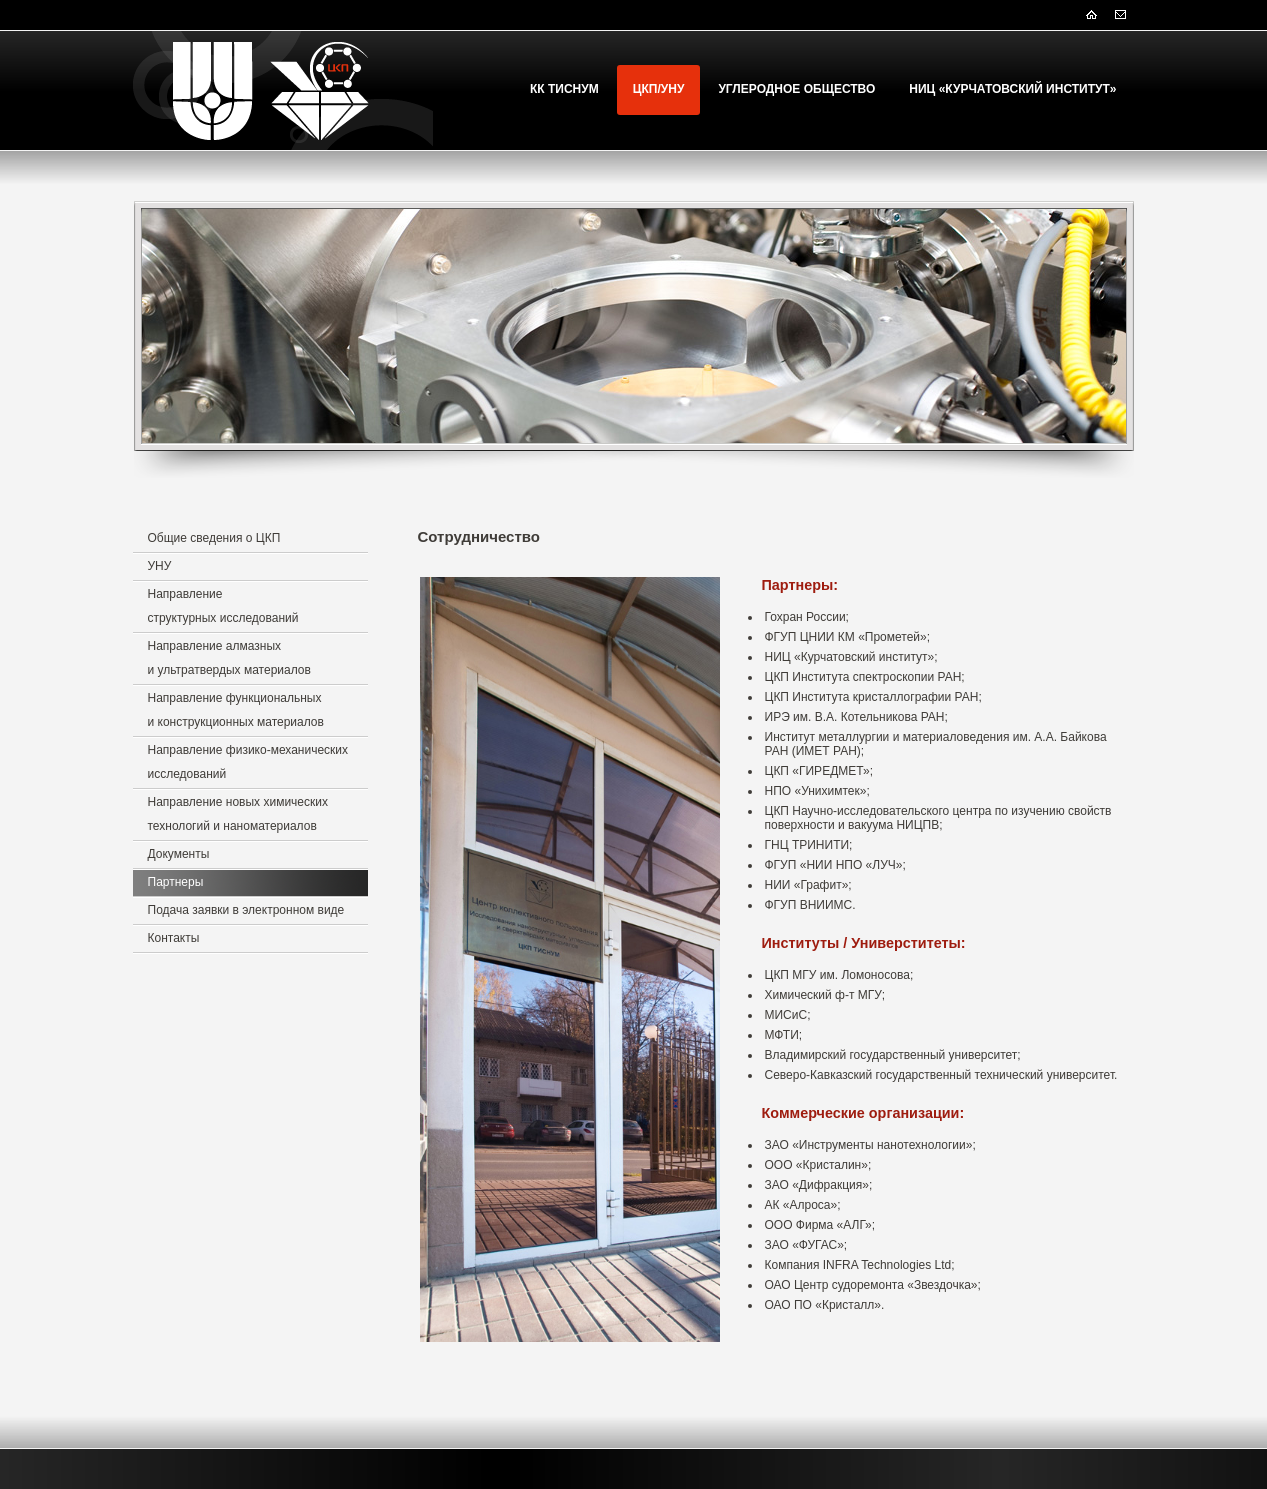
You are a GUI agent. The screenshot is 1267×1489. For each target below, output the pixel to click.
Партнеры (176, 882)
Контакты (174, 938)
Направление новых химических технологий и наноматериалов (238, 814)
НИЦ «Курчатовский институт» (1012, 89)
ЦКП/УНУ (659, 89)
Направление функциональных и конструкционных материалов (236, 710)
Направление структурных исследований (223, 606)
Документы (179, 854)
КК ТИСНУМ (564, 89)
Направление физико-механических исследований (248, 762)
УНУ (160, 566)
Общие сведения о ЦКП (214, 538)
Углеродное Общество (796, 89)
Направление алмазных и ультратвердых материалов (229, 658)
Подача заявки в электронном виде (246, 910)
